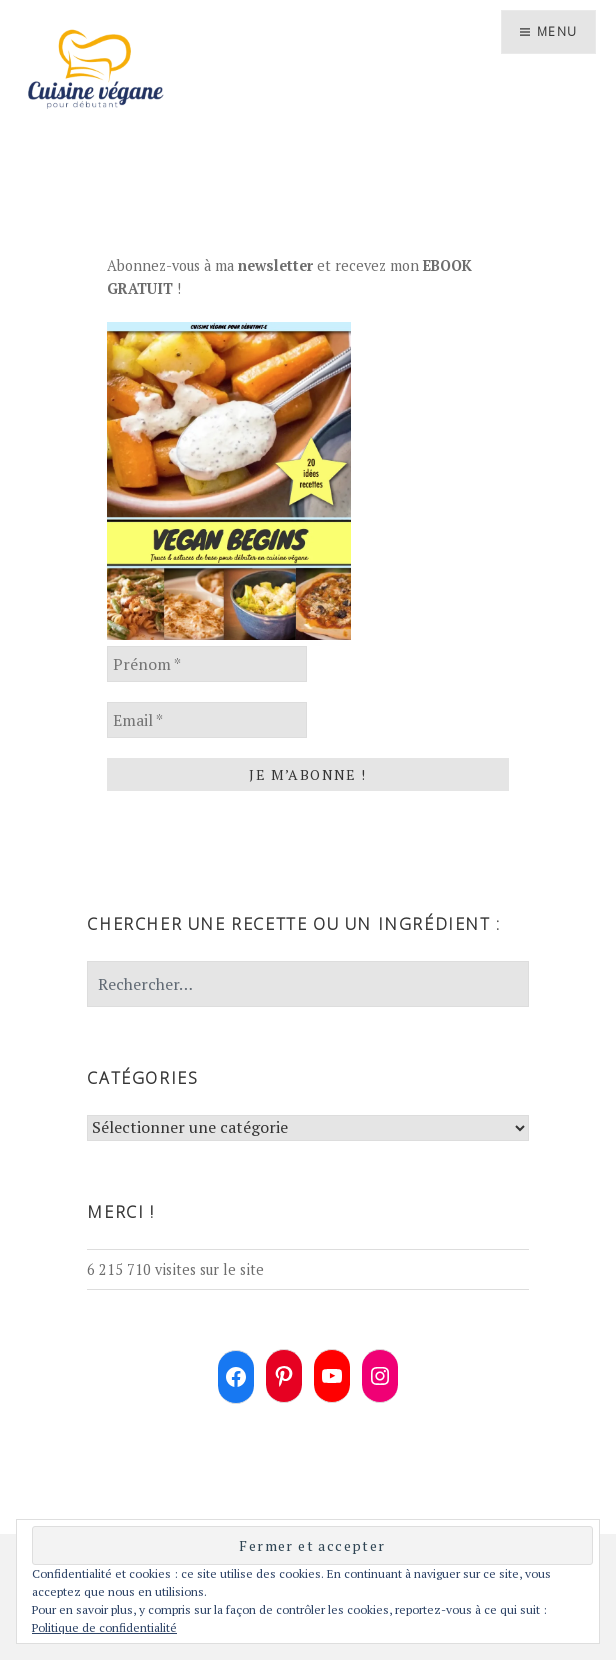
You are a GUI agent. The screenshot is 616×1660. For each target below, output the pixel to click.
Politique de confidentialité (104, 1627)
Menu (557, 31)
